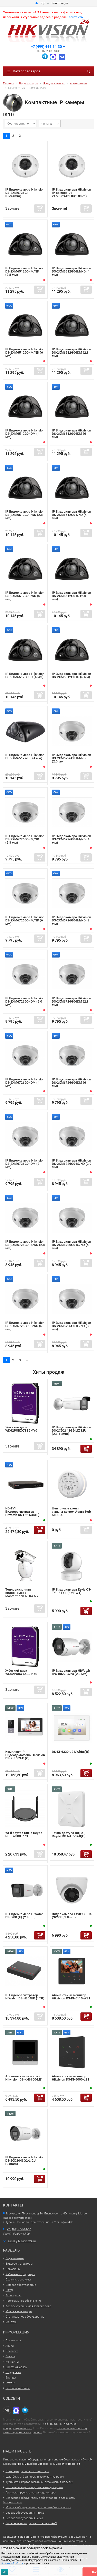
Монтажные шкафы (19, 2311)
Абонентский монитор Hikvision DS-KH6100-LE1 (24, 2077)
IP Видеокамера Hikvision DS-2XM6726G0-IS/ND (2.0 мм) (71, 1163)
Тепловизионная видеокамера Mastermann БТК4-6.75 (22, 1593)
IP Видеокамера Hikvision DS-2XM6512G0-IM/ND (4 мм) (71, 271)
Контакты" (76, 17)
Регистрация (59, 3)
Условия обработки (12, 2563)
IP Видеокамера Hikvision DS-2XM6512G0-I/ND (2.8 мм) (25, 515)
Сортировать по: (18, 123)
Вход (40, 3)
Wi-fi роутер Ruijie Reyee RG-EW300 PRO (23, 1834)
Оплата (10, 2356)
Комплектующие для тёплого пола (28, 2306)
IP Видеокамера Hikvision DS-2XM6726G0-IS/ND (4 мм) (71, 1245)
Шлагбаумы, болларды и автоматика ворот (35, 2476)
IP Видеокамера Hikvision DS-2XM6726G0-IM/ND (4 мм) (71, 839)
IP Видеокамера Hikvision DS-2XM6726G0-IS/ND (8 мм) (71, 1326)
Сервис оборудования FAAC (24, 2518)
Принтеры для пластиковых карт (27, 2471)
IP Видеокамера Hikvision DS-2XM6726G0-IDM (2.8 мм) (71, 1001)
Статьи (10, 2382)
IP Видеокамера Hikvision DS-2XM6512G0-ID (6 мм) (71, 675)
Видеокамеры (15, 2258)
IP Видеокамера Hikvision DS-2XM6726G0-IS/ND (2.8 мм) (25, 1245)
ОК (5, 2571)
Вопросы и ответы (18, 2388)
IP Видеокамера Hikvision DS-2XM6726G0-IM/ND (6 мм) (25, 920)
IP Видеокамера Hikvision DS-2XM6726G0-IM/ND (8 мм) (71, 920)
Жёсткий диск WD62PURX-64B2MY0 (21, 1672)
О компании (13, 2340)
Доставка (12, 2351)
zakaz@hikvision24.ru (22, 2241)
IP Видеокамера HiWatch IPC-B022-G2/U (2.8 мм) (71, 1672)
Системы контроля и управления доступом (34, 2487)
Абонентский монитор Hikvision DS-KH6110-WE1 (71, 1996)
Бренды (11, 2377)
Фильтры (47, 123)
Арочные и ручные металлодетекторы (31, 2492)
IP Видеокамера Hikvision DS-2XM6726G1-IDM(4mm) (25, 193)
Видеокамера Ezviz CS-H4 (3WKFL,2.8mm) (71, 1915)
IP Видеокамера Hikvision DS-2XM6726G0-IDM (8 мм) (25, 1163)
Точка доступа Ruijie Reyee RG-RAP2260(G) (69, 1834)
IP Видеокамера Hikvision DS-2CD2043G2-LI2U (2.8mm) (25, 2160)
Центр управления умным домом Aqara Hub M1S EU (71, 1511)
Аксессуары (13, 2295)
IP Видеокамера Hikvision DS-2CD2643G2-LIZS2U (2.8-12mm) (71, 1430)
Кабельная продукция (20, 2274)
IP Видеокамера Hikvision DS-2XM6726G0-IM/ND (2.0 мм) (71, 758)
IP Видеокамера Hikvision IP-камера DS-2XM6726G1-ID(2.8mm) (71, 193)
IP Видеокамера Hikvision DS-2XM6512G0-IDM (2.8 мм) (71, 352)
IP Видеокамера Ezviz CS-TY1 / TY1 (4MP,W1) (71, 1591)
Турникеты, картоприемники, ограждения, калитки (39, 2481)
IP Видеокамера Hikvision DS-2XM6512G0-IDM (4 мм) (25, 433)
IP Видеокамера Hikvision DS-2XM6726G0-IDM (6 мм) (71, 1082)
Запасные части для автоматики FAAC (31, 2523)
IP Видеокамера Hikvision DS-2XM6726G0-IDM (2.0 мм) (25, 1001)
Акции (10, 2345)
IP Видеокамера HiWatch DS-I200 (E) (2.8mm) (24, 1915)
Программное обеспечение (23, 2300)
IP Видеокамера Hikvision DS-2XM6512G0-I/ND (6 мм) (25, 596)
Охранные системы (18, 2279)
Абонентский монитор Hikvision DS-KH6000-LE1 (70, 2077)
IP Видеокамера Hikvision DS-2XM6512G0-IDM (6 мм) (71, 433)
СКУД (9, 2290)
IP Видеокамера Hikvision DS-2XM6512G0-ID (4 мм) (25, 675)
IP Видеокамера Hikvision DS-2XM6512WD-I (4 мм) (25, 756)
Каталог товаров (23, 71)
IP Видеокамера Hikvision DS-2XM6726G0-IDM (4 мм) (25, 1082)
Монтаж (11, 2321)
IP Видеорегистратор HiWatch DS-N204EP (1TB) (24, 1996)
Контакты (12, 2361)
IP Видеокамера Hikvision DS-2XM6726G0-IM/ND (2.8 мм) (25, 839)
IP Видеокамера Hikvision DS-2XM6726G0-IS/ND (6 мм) (25, 1326)
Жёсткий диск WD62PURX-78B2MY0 (21, 1428)
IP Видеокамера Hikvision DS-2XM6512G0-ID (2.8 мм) (71, 596)
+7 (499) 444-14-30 (46, 46)
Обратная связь (16, 2367)
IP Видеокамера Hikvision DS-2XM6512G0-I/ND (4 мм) (71, 515)
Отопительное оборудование (25, 2316)
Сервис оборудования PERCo (25, 2512)
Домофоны (13, 2268)
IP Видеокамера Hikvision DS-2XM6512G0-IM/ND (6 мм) (25, 352)
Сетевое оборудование (21, 2284)
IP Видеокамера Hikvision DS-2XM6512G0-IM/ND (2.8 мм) (25, 271)
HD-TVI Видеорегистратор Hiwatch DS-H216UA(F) (22, 1511)
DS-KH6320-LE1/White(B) (70, 1752)
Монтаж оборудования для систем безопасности (38, 2507)
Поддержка (13, 2372)
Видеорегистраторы (19, 2263)
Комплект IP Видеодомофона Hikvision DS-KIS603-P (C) (25, 1755)
